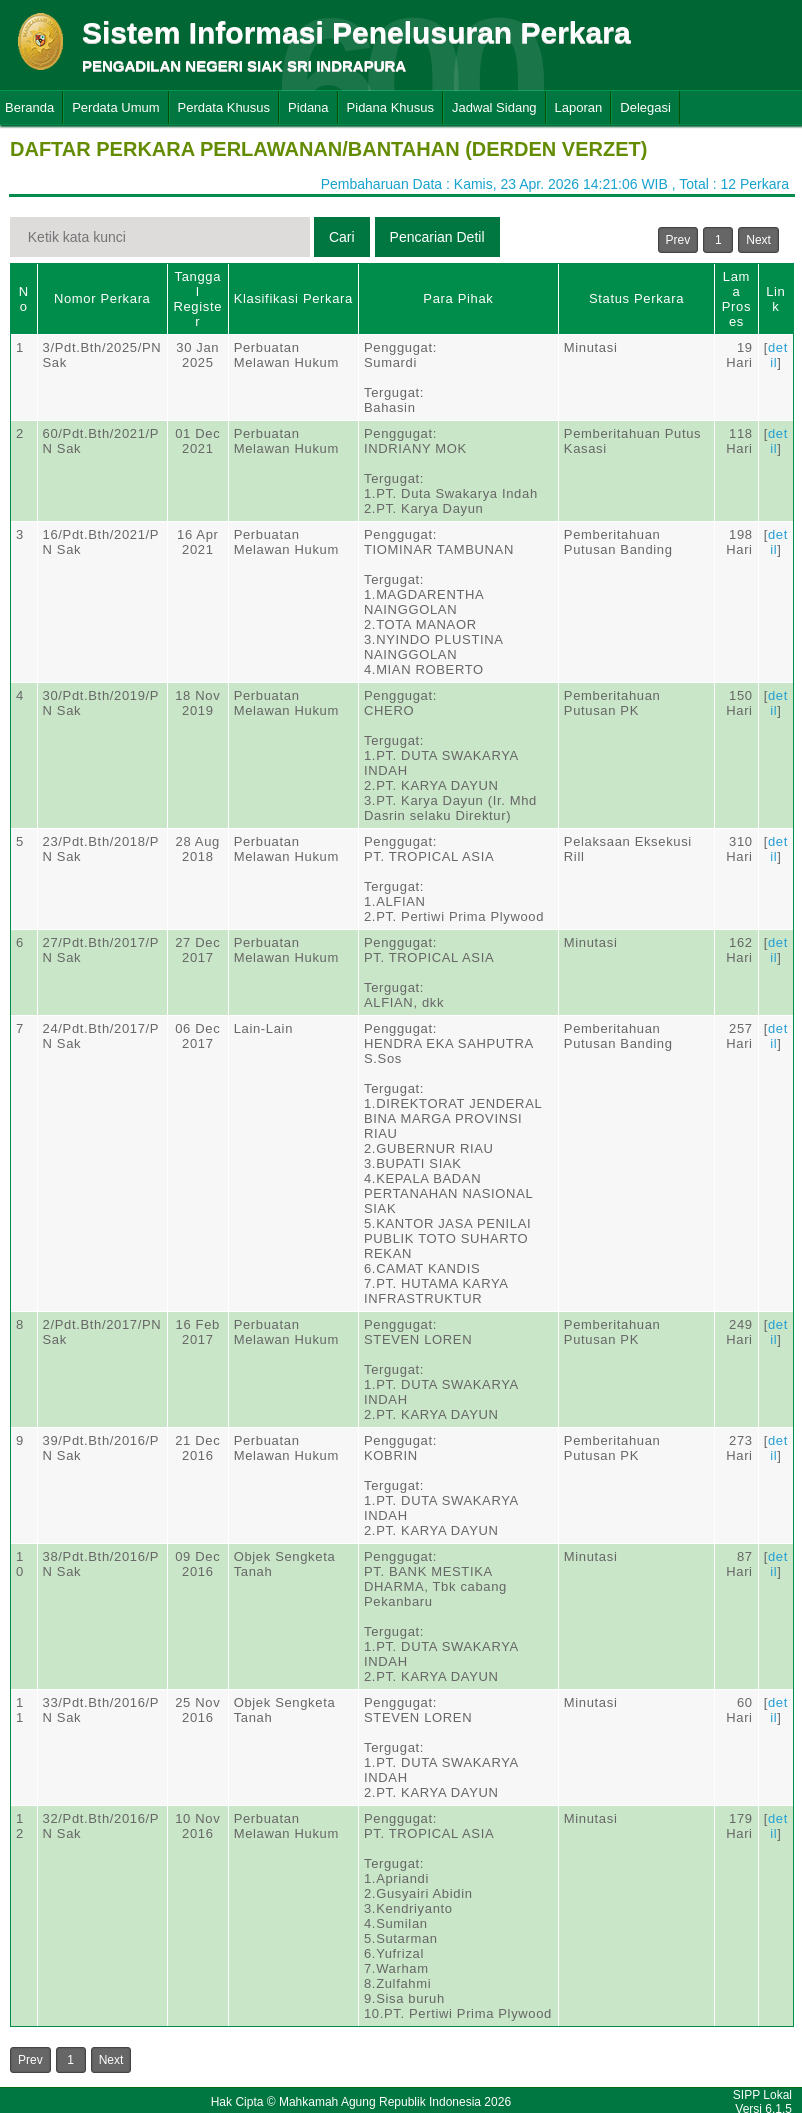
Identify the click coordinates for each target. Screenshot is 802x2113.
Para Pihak (458, 298)
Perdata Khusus (224, 107)
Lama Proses (736, 299)
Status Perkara (636, 298)
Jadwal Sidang (494, 107)
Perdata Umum (115, 107)
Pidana (308, 107)
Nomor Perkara (102, 298)
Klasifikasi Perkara (293, 298)
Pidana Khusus (390, 107)
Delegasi (645, 107)
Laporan (579, 107)
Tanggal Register (197, 299)
